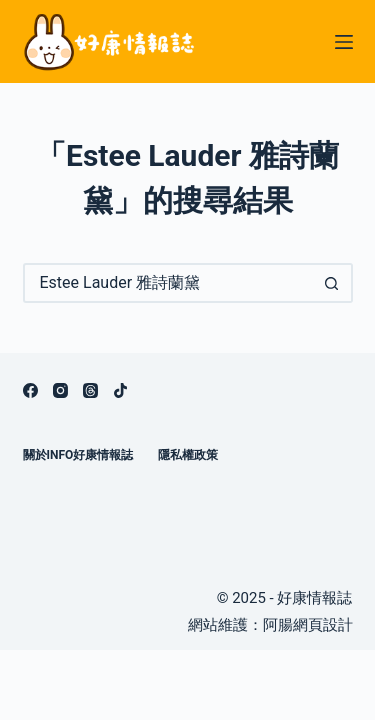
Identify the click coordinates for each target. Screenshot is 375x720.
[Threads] (90, 390)
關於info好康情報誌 (78, 455)
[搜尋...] (168, 283)
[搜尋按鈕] (333, 283)
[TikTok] (120, 390)
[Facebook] (30, 390)
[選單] (344, 42)
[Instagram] (60, 390)
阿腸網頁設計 (308, 625)
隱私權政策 (188, 455)
